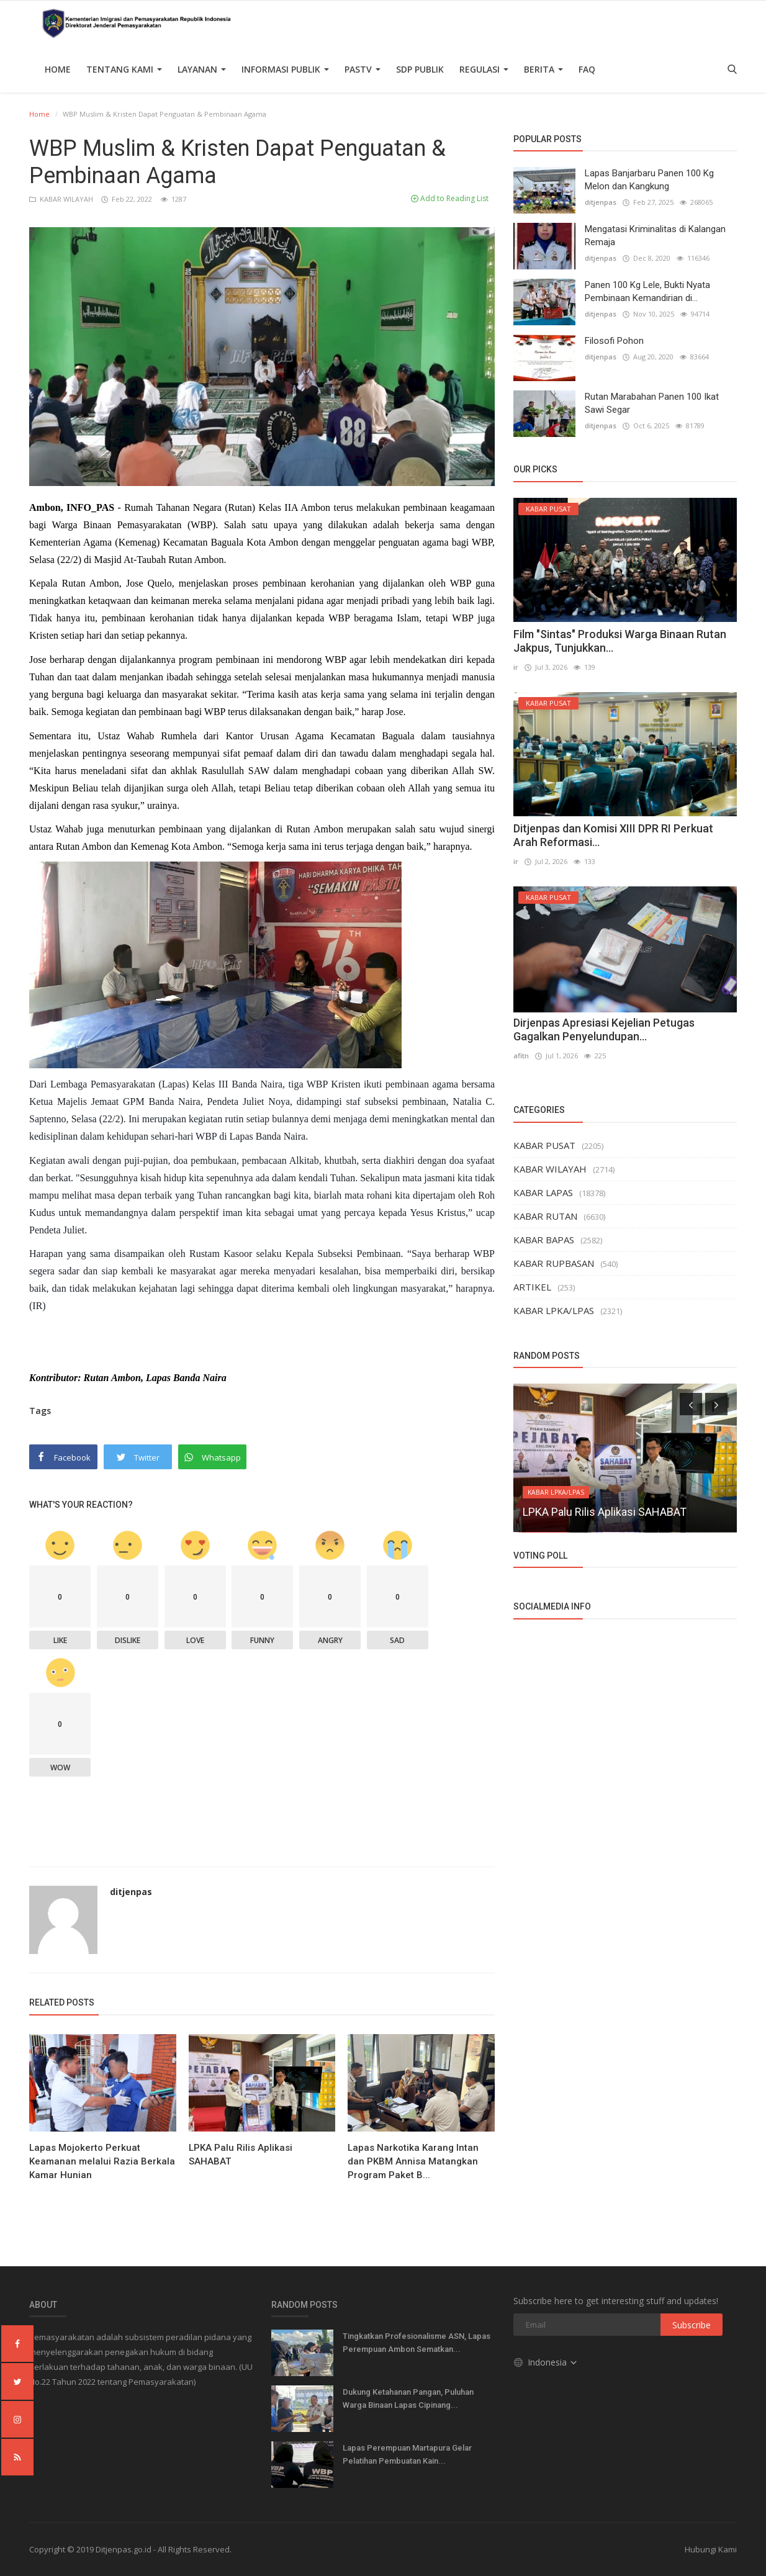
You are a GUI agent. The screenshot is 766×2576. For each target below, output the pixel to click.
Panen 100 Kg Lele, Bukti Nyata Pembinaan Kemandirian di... (647, 291)
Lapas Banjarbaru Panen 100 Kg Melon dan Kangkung (649, 180)
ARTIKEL (532, 1287)
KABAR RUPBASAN (553, 1263)
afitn (521, 1055)
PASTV (363, 69)
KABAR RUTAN (545, 1216)
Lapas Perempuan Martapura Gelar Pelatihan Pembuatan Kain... (407, 2454)
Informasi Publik (285, 69)
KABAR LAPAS (543, 1192)
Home (58, 69)
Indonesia (546, 2362)
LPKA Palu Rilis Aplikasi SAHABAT (240, 2154)
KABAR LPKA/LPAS (553, 1310)
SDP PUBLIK (420, 69)
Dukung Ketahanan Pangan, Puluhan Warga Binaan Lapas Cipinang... (408, 2398)
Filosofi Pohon (614, 340)
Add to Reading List (450, 198)
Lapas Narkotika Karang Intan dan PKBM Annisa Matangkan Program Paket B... (413, 2161)
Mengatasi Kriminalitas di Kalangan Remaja (655, 235)
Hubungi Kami (711, 2549)
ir (515, 667)
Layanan (202, 69)
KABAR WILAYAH (62, 199)
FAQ (587, 69)
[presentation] (691, 1404)
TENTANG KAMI (124, 69)
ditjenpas (131, 1892)
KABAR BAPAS (543, 1239)
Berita (543, 69)
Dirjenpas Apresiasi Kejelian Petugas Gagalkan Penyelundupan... (604, 1029)
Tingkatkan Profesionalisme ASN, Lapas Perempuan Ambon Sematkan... (416, 2342)
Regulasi (483, 69)
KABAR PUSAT (544, 1145)
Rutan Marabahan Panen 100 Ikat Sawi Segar (652, 403)
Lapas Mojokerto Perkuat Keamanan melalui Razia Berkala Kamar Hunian (102, 2161)
